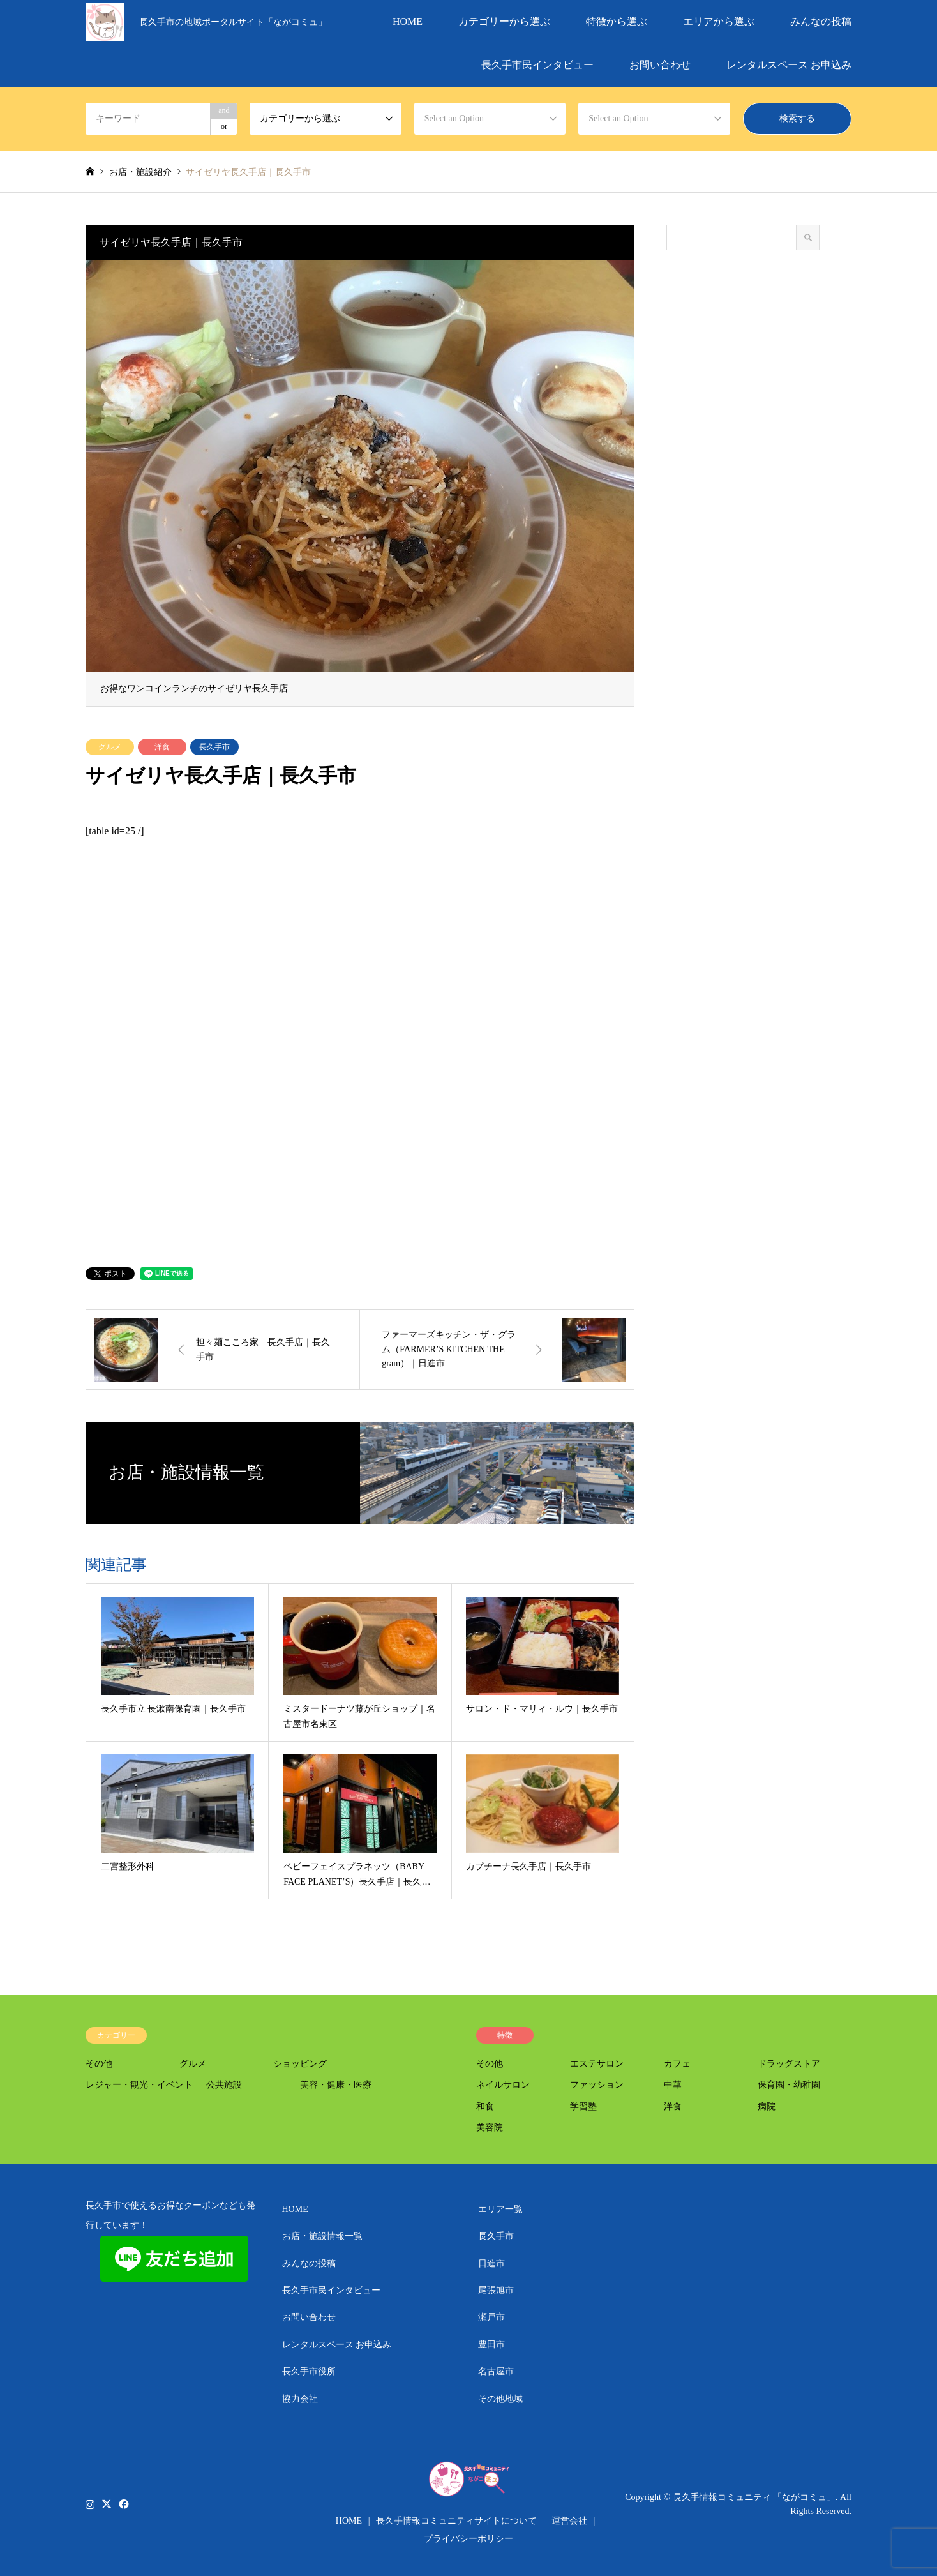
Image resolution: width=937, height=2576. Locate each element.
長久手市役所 (309, 2371)
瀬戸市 (491, 2317)
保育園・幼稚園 (789, 2085)
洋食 (162, 746)
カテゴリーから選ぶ (504, 21)
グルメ (109, 746)
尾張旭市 (496, 2290)
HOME (408, 21)
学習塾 (583, 2106)
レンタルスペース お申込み (788, 64)
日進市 (491, 2263)
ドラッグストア (789, 2063)
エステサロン (597, 2063)
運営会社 (569, 2521)
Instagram (90, 2503)
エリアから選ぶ (718, 21)
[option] (360, 483)
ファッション (597, 2085)
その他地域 (500, 2399)
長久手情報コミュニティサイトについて (456, 2521)
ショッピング (300, 2063)
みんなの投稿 (820, 21)
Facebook (122, 2503)
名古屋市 (496, 2371)
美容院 (489, 2127)
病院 (767, 2106)
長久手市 (214, 746)
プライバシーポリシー (468, 2538)
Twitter (106, 2503)
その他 (99, 2063)
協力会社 (300, 2399)
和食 (485, 2106)
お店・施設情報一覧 (322, 2236)
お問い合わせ (660, 64)
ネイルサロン (503, 2085)
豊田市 (491, 2344)
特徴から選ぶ (616, 21)
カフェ (677, 2063)
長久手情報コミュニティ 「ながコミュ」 (754, 2496)
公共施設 (224, 2085)
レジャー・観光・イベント (139, 2085)
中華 (673, 2085)
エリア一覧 (500, 2209)
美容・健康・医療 (335, 2085)
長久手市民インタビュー (537, 64)
